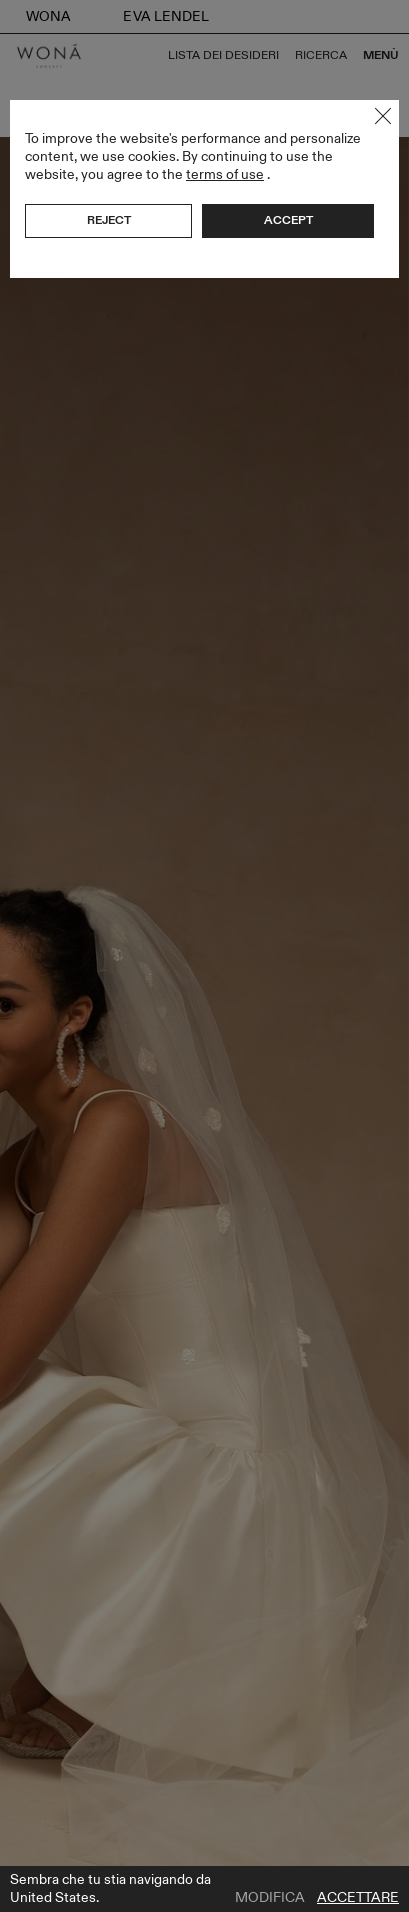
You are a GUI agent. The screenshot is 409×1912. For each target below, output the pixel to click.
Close (383, 116)
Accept (288, 220)
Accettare (358, 1898)
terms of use (225, 174)
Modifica (270, 1898)
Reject (109, 220)
